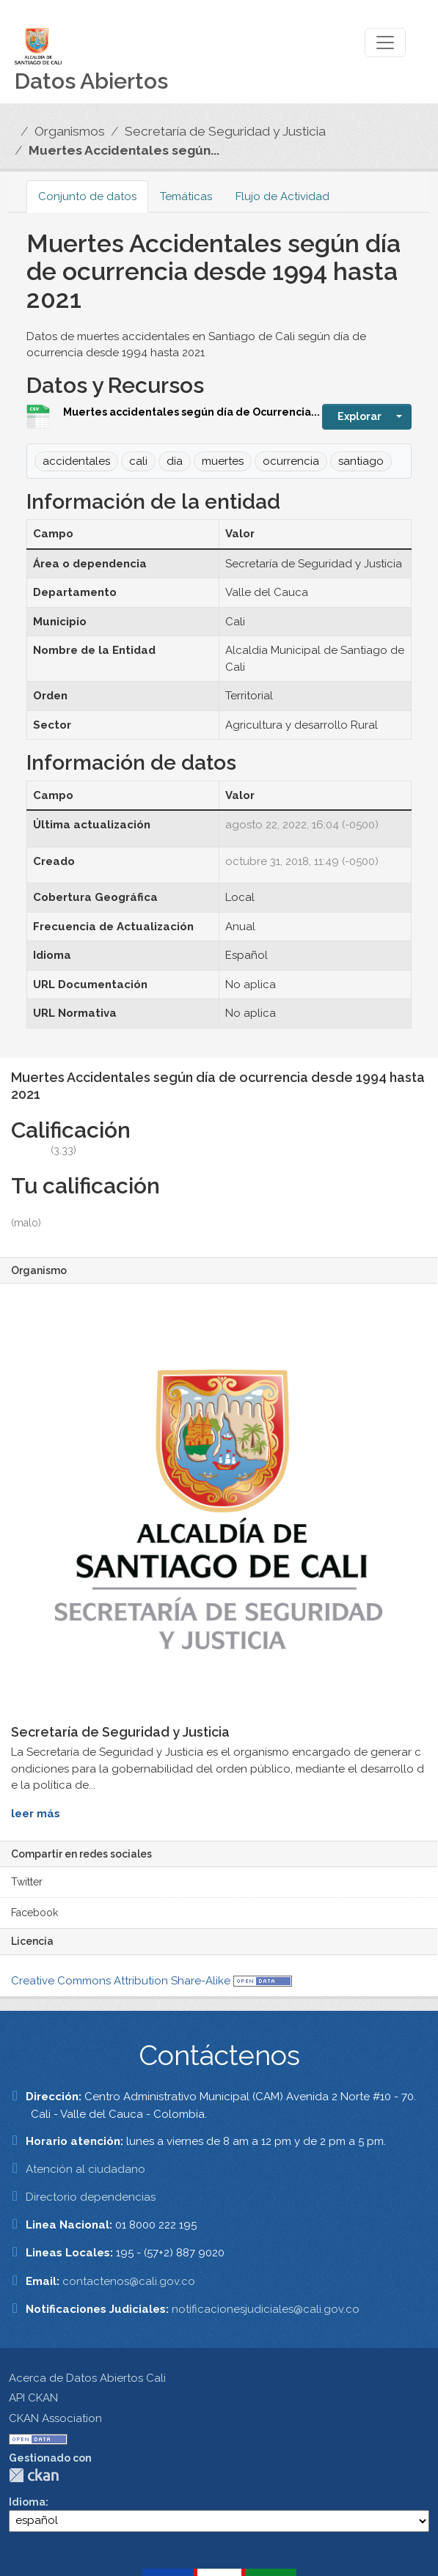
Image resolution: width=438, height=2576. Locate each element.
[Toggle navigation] (385, 42)
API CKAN (33, 2397)
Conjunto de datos (87, 196)
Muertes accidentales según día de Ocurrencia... (191, 412)
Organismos (69, 131)
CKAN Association (55, 2418)
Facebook (34, 1912)
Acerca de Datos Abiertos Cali (87, 2378)
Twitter (27, 1882)
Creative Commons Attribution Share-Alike (120, 1980)
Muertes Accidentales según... (124, 150)
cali (138, 461)
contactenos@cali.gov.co (128, 2281)
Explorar (359, 416)
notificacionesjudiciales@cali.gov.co (265, 2309)
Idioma (27, 2502)
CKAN (34, 2475)
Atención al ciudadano (85, 2169)
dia (175, 461)
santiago (361, 461)
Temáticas (186, 196)
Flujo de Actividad (282, 196)
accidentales (76, 461)
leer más (35, 1813)
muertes (223, 461)
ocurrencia (291, 461)
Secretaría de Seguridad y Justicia (225, 131)
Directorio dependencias (91, 2197)
